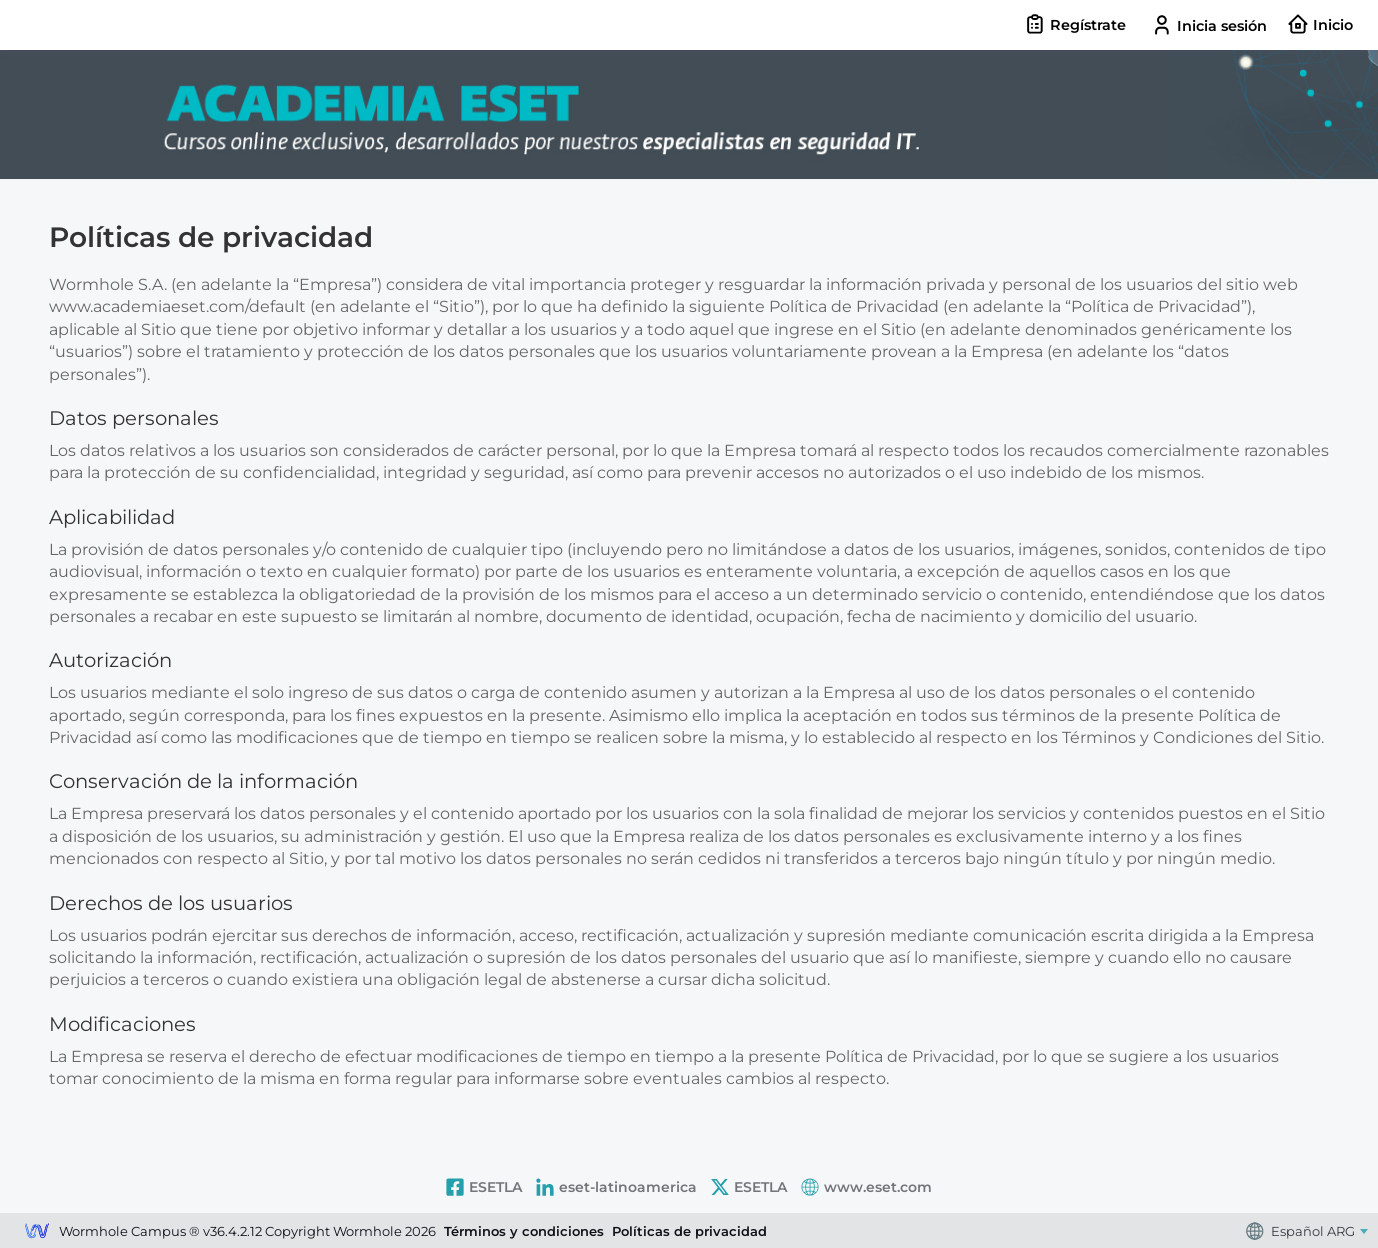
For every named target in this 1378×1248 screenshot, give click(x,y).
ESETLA (484, 1187)
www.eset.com (866, 1187)
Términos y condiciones (524, 1231)
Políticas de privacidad (689, 1231)
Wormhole (37, 1233)
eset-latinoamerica (616, 1187)
